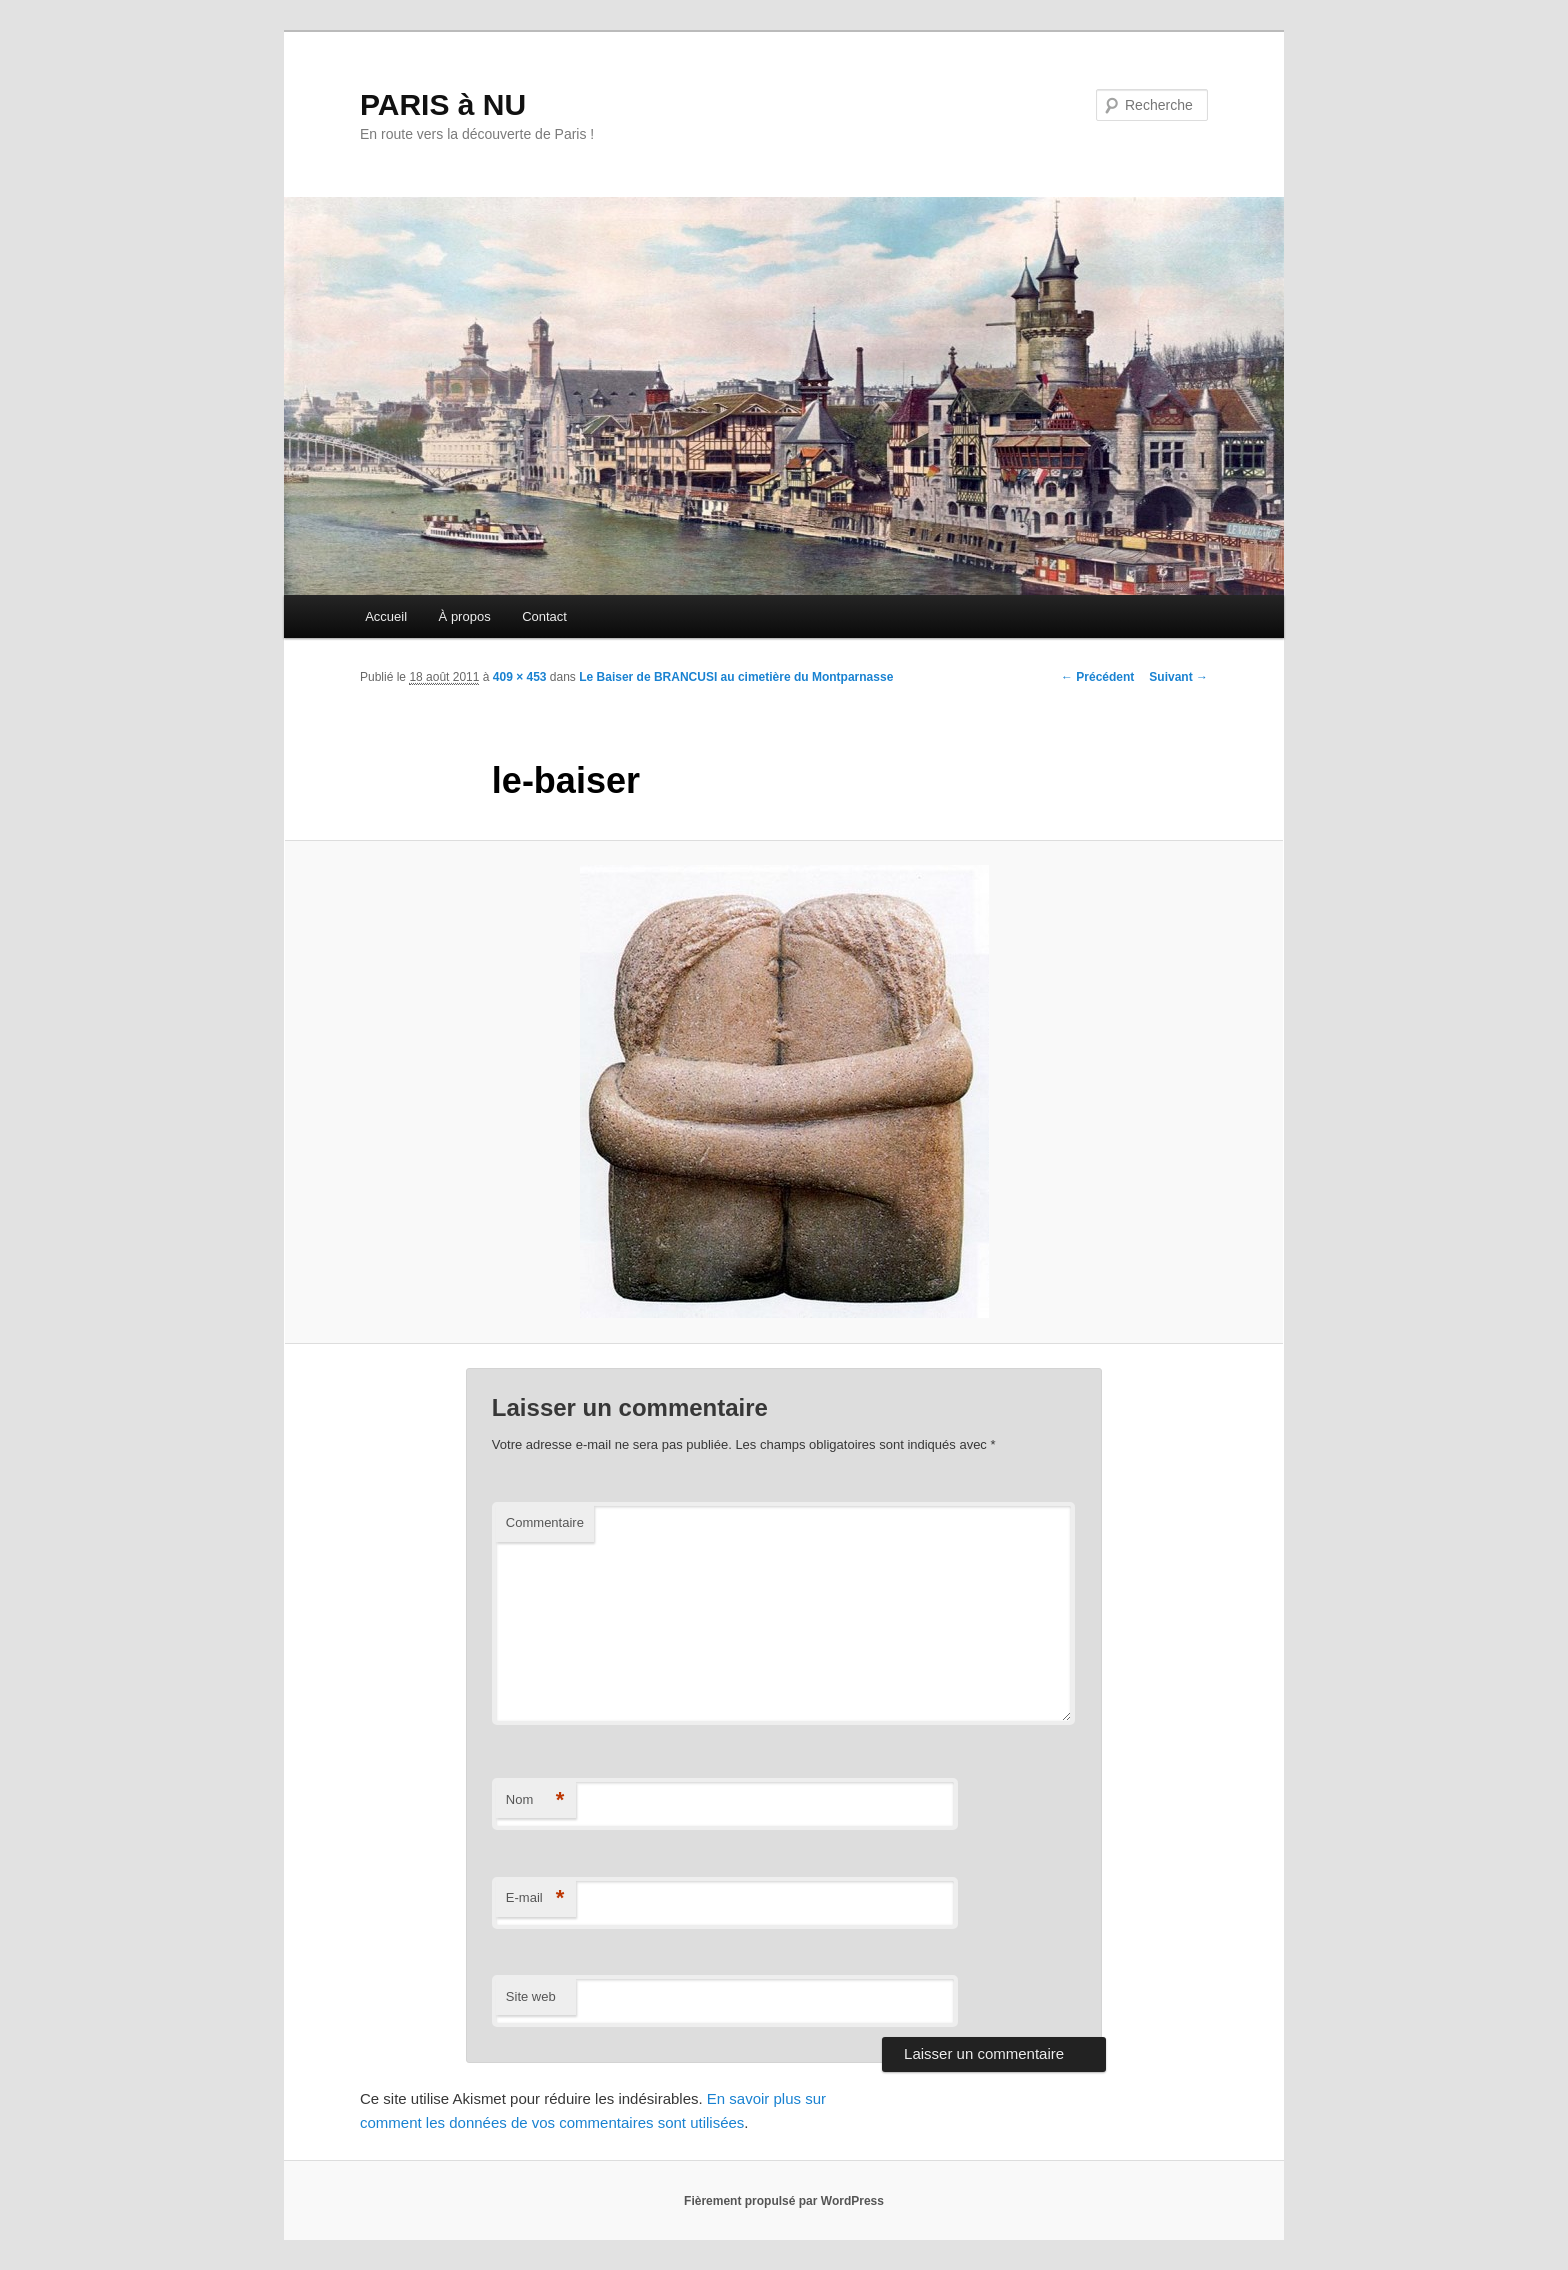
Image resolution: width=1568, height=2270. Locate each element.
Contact (544, 616)
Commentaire (545, 1522)
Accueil (386, 616)
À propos (465, 616)
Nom (535, 1800)
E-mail (535, 1898)
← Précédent (1097, 677)
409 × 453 (520, 677)
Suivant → (1178, 677)
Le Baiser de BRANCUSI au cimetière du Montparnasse (736, 677)
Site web (531, 1996)
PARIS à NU (443, 104)
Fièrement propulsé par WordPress (784, 2201)
